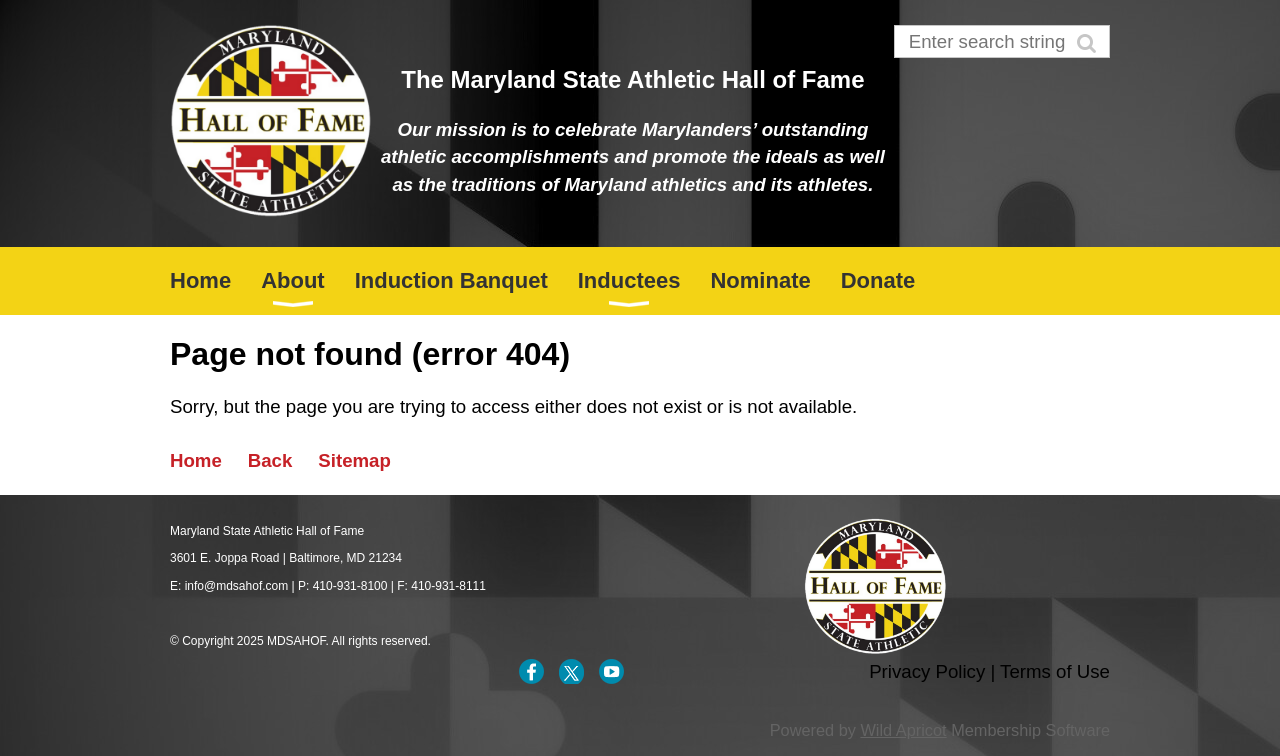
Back (270, 460)
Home (196, 460)
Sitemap (354, 460)
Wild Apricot (903, 730)
